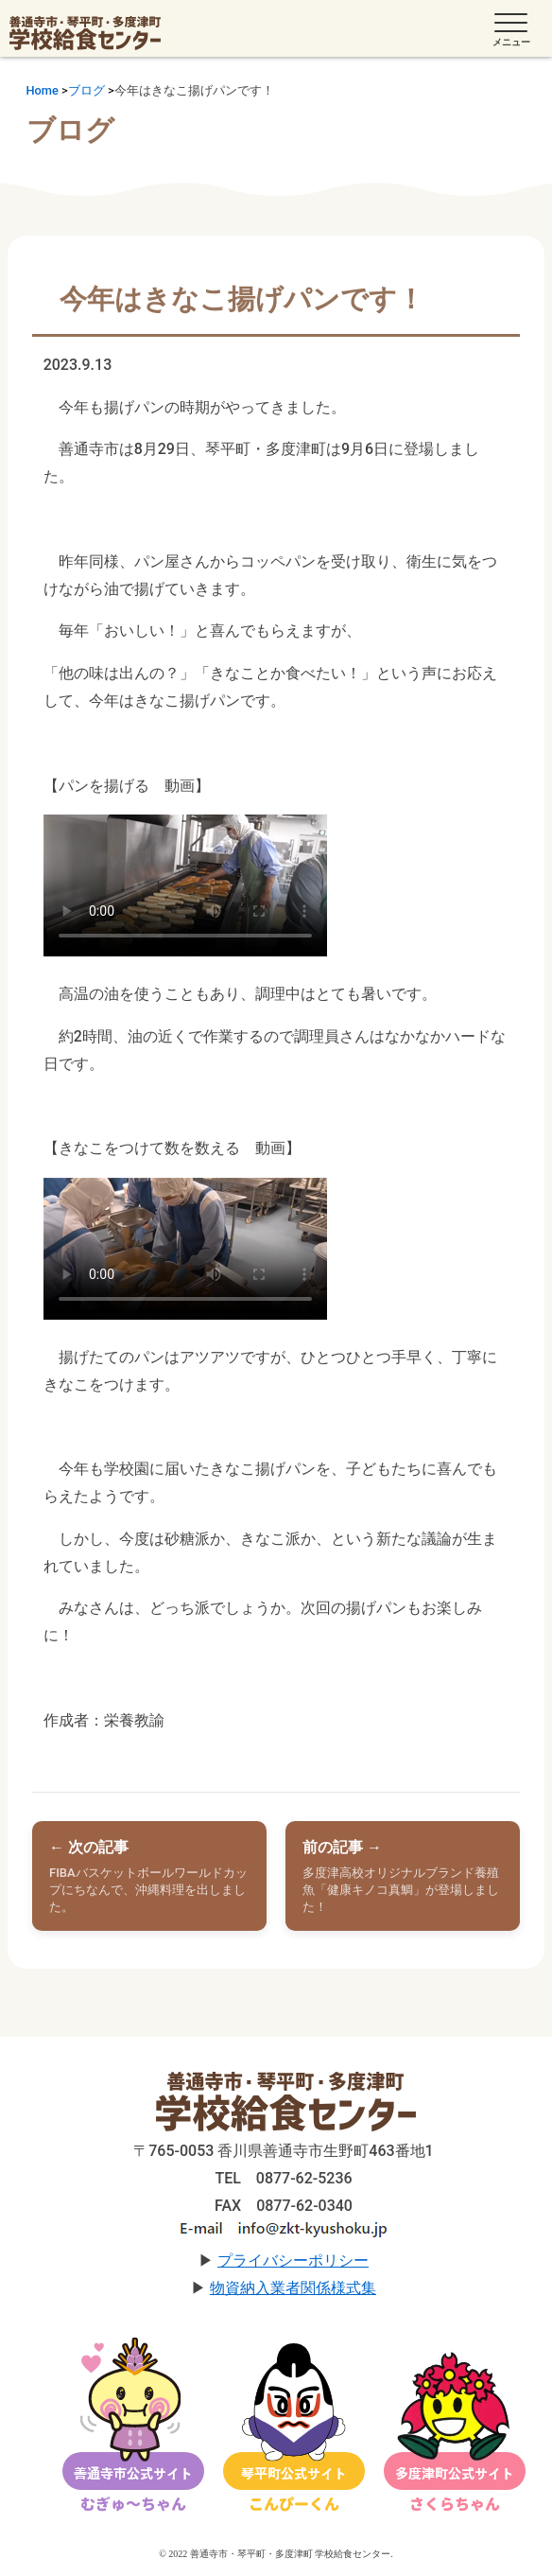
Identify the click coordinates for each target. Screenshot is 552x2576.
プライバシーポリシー (293, 2260)
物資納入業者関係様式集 (293, 2288)
